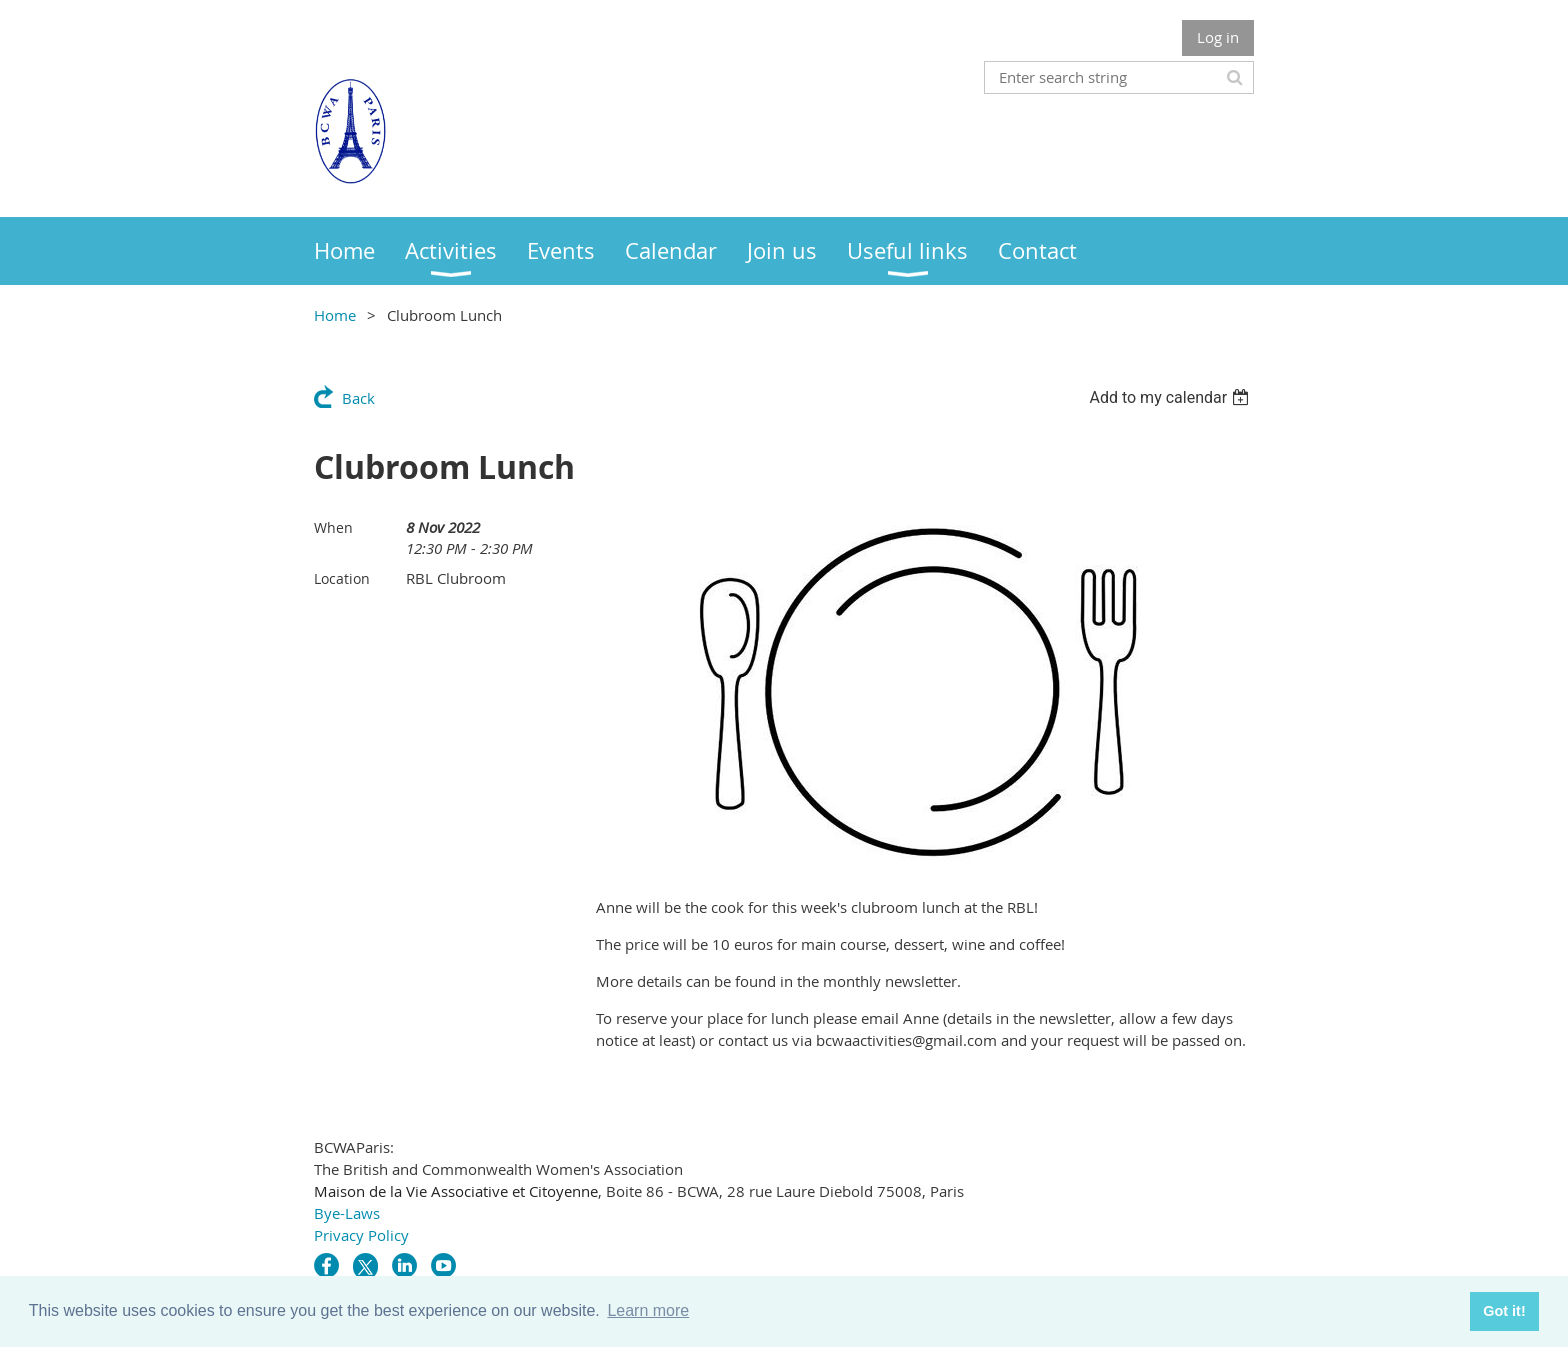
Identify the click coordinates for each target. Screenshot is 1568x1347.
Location (342, 578)
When (333, 527)
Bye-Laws (347, 1213)
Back (358, 398)
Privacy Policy (361, 1235)
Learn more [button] (648, 1310)
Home (335, 315)
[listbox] (1171, 397)
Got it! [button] (1504, 1311)
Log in (1218, 37)
